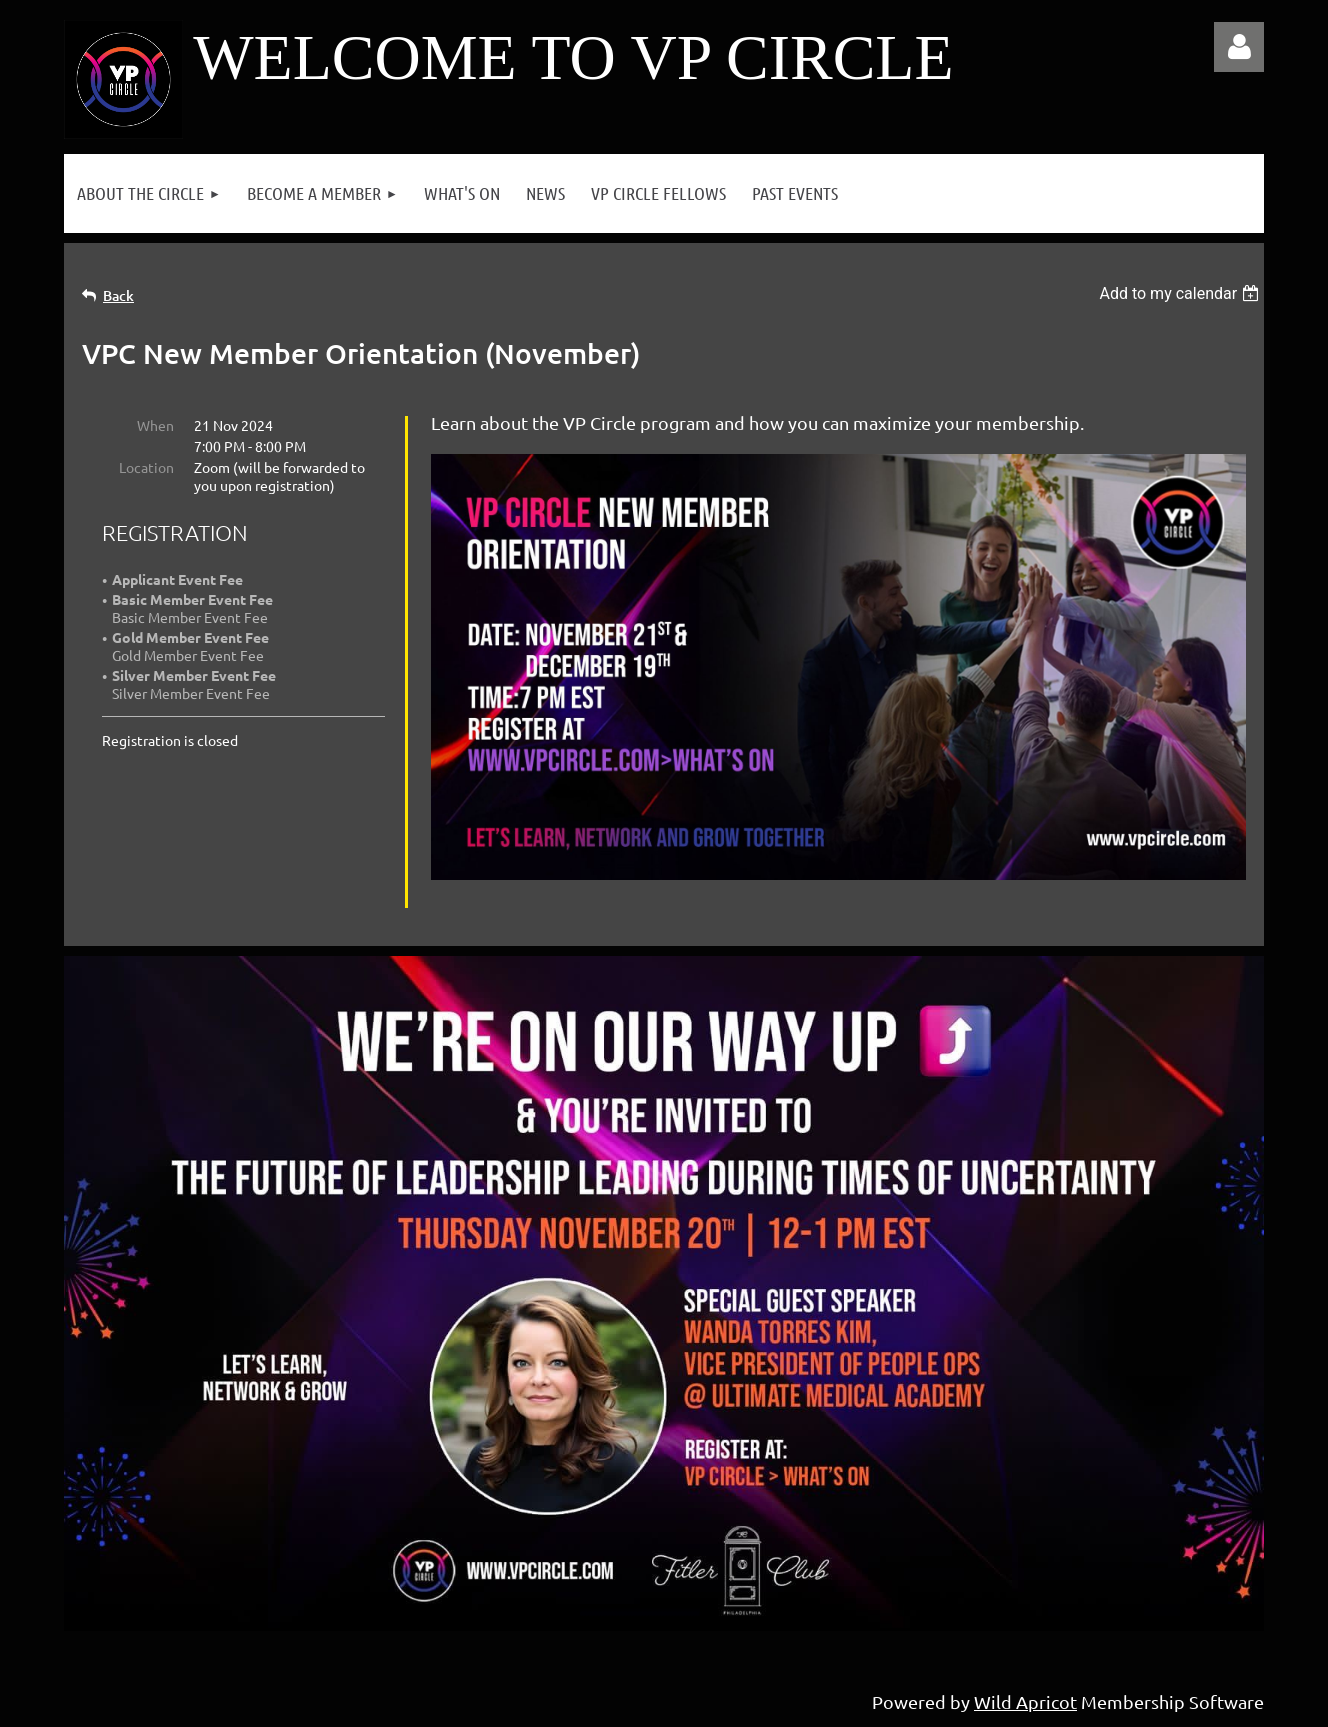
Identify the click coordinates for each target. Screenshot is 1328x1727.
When (155, 425)
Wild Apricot (1025, 1701)
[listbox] (1181, 293)
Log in (1239, 47)
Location (146, 467)
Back (118, 295)
